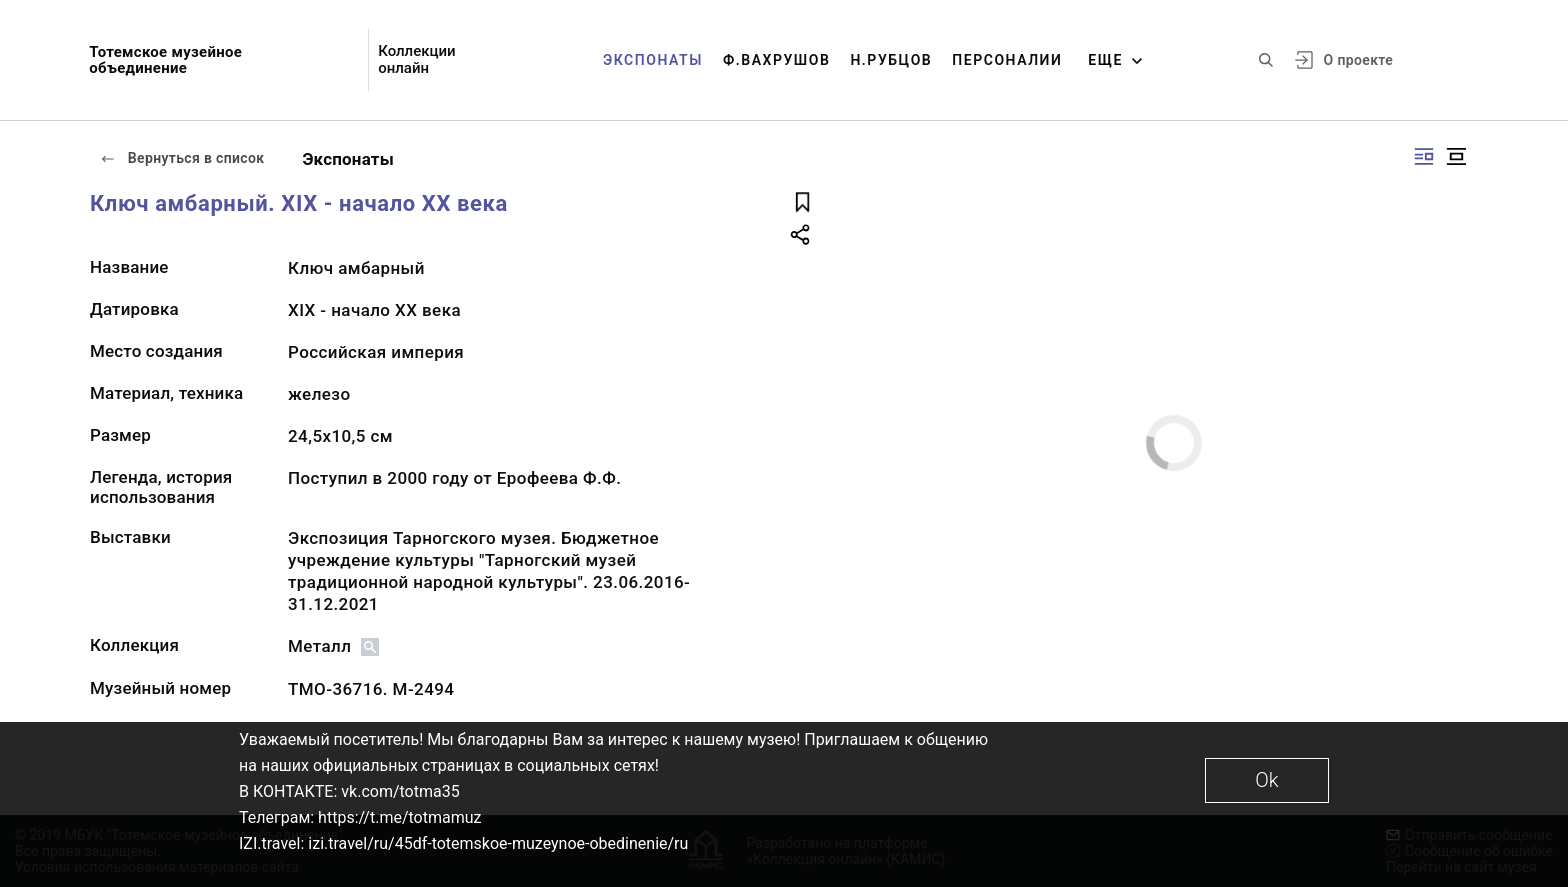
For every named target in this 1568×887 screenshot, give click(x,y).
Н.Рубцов (891, 60)
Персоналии (1007, 60)
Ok (1266, 780)
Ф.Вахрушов (776, 60)
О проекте (1358, 60)
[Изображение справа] (1424, 156)
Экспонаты (653, 60)
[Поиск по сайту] (1266, 60)
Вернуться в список (182, 158)
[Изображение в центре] (1456, 156)
